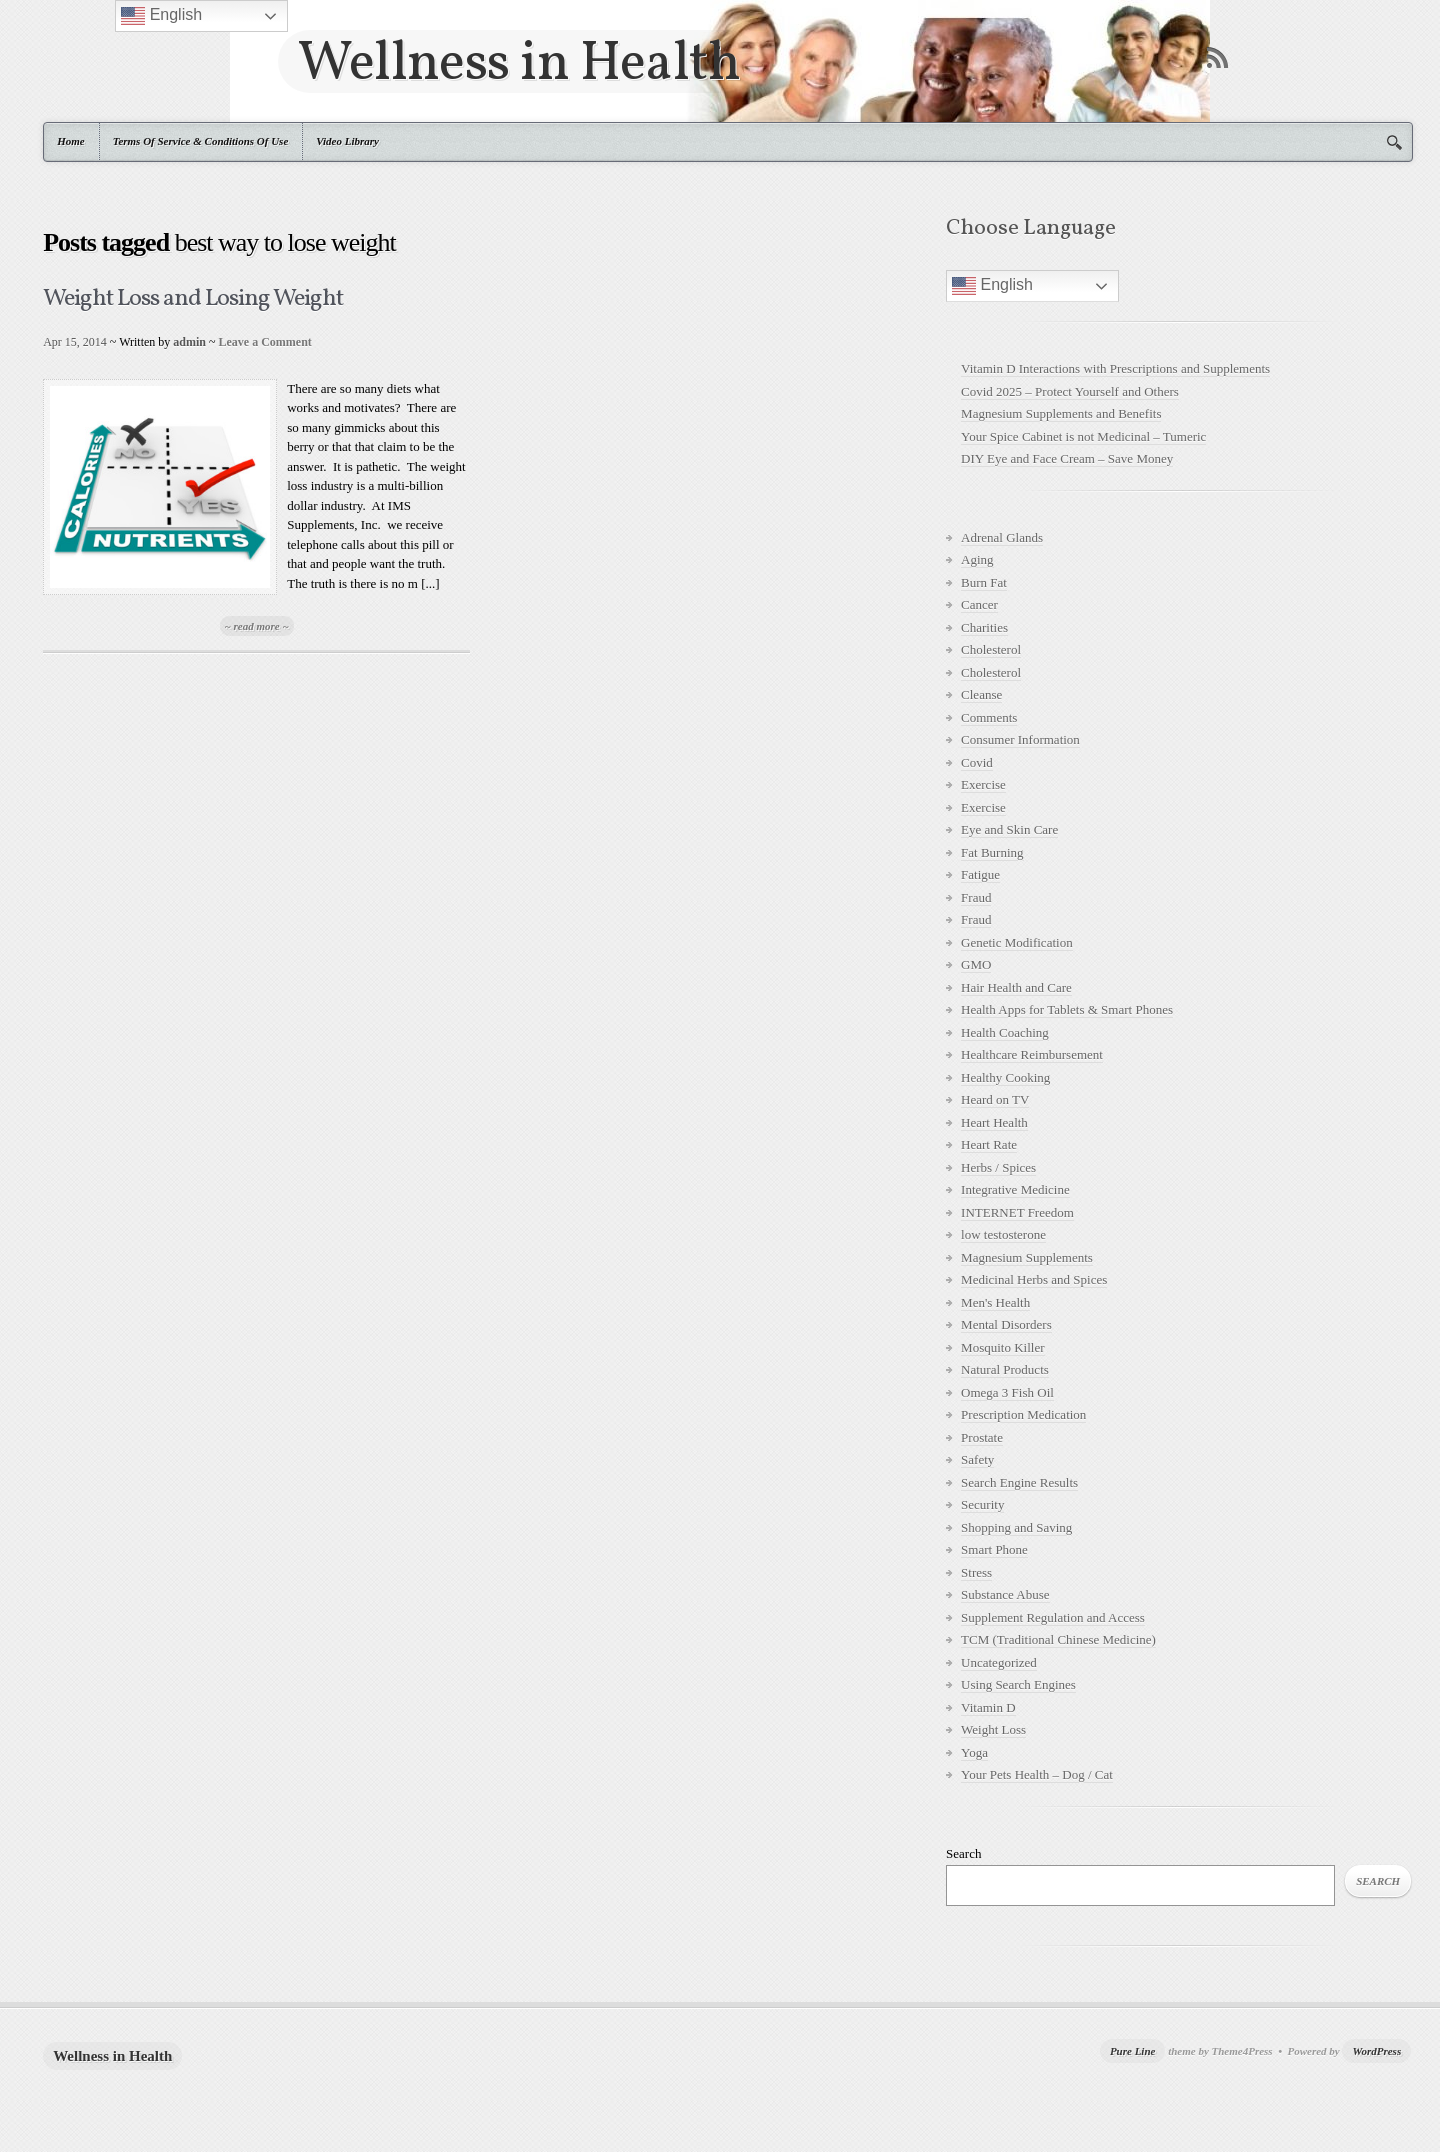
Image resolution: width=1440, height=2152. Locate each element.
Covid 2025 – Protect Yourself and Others (1070, 391)
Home (71, 141)
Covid (977, 762)
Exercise (983, 784)
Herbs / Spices (998, 1167)
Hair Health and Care (1016, 987)
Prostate (982, 1437)
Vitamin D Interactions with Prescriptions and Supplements (1115, 368)
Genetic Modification (1017, 942)
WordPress (1376, 2051)
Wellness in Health (519, 61)
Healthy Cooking (1005, 1077)
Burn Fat (984, 582)
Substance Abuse (1005, 1594)
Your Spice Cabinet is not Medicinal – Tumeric (1083, 436)
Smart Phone (994, 1549)
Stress (976, 1572)
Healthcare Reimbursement (1032, 1054)
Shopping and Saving (1016, 1527)
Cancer (979, 604)
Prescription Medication (1023, 1414)
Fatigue (980, 874)
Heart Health (994, 1122)
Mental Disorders (1006, 1324)
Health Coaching (1005, 1032)
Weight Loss (993, 1729)
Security (982, 1504)
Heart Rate (989, 1144)
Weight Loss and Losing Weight (193, 299)
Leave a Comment (265, 342)
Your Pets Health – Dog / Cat (1037, 1774)
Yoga (974, 1752)
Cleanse (981, 694)
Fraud (976, 897)
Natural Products (1005, 1369)
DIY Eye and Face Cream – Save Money (1067, 458)
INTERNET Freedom (1017, 1212)
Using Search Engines (1018, 1684)
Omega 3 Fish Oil (1007, 1392)
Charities (984, 627)
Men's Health (995, 1302)
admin (189, 342)
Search (963, 1853)
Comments (989, 717)
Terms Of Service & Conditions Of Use (201, 141)
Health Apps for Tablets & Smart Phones (1067, 1009)
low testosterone (1003, 1234)
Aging (977, 559)
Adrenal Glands (1002, 537)
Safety (977, 1459)
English (992, 286)
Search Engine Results (1019, 1482)
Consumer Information (1020, 739)
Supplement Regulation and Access (1053, 1617)
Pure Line (1133, 2051)
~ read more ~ (257, 626)
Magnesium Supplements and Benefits (1061, 413)
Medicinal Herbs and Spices (1034, 1279)
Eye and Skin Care (1009, 829)
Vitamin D (988, 1707)
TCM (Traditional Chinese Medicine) (1058, 1639)
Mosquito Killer (1002, 1347)
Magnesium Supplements (1027, 1257)
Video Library (347, 141)
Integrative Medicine (1015, 1189)
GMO (976, 964)
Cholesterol (991, 649)
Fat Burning (992, 852)
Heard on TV (995, 1099)
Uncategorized (999, 1662)
